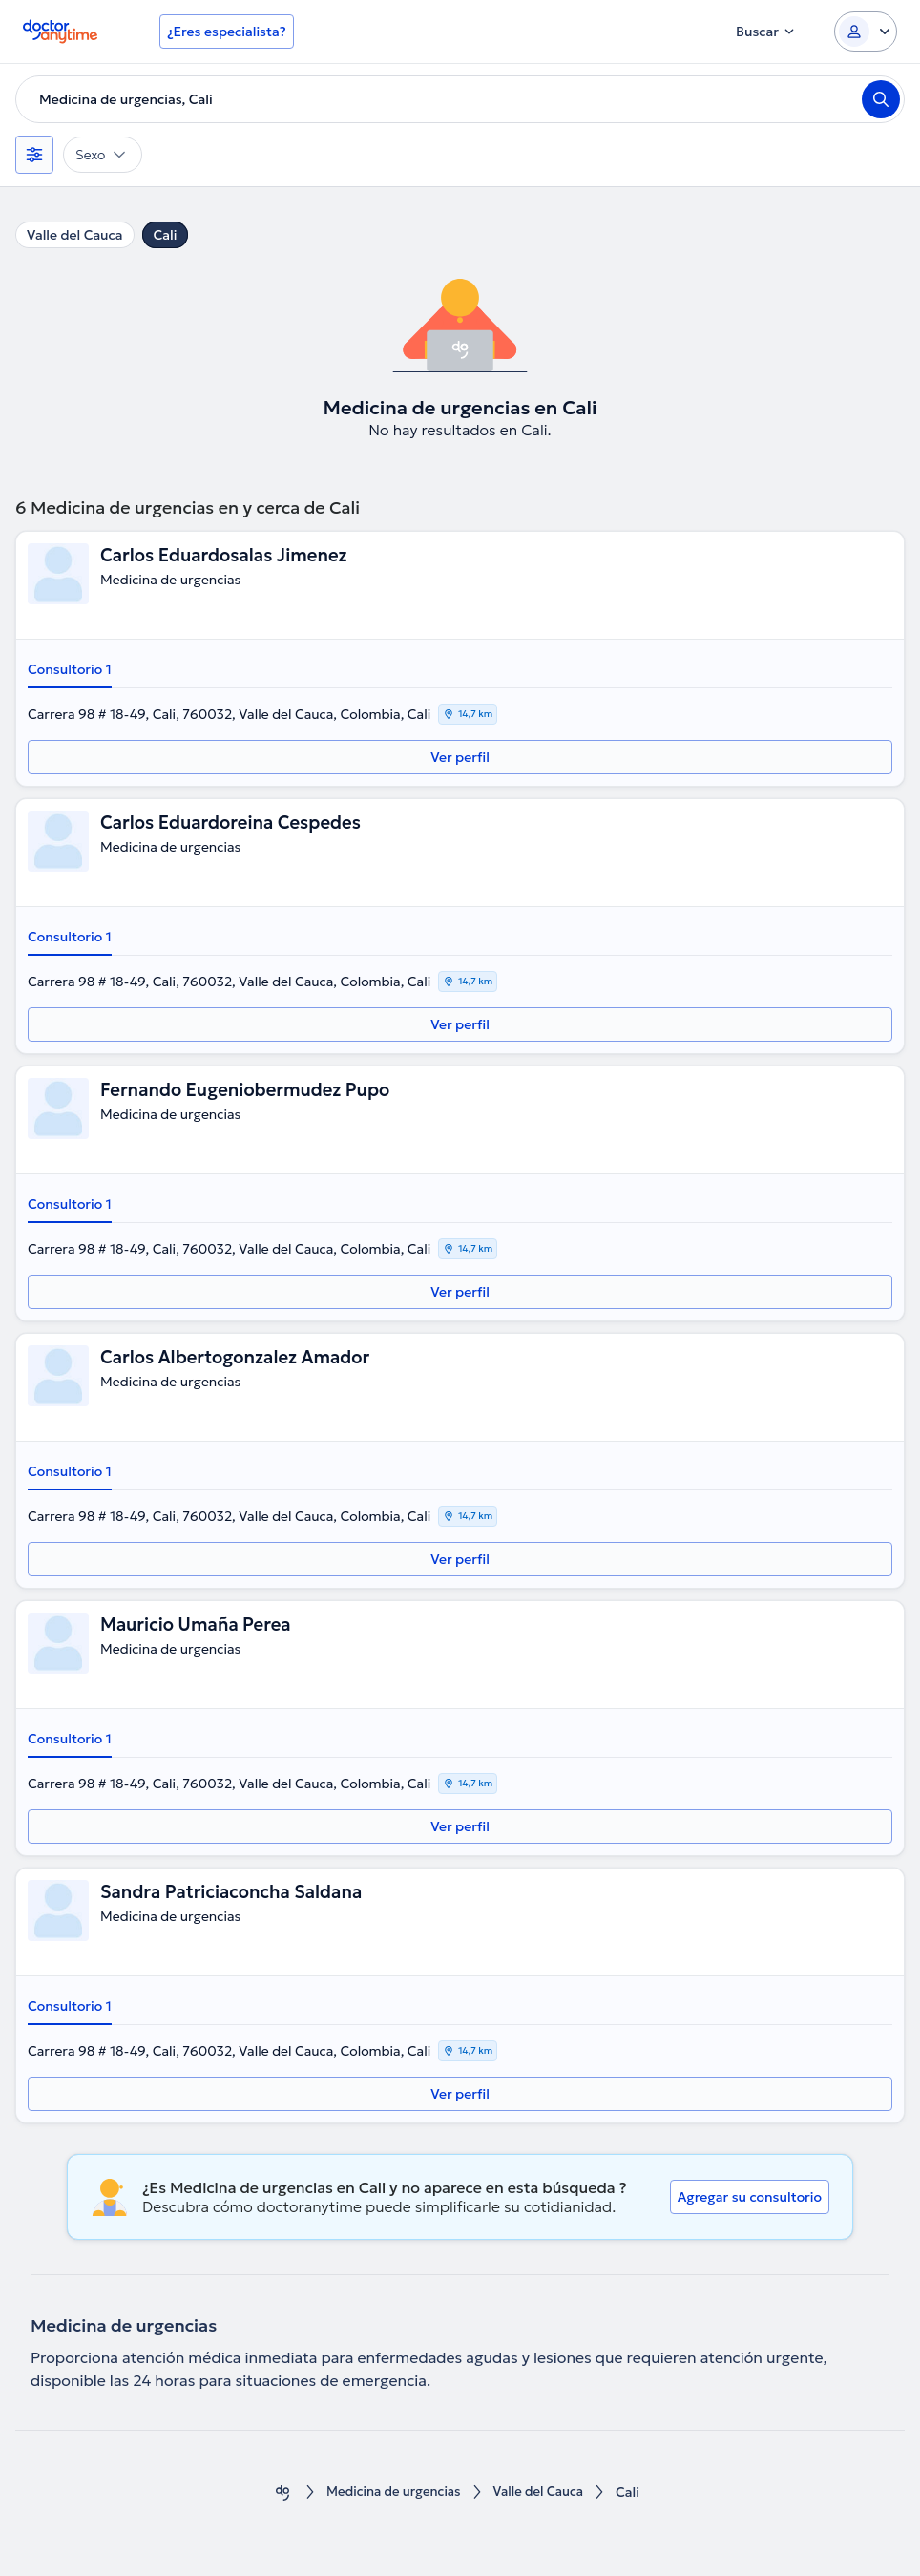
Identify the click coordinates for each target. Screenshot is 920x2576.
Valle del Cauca (75, 234)
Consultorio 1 (70, 669)
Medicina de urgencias (391, 2492)
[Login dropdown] (865, 31)
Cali (166, 234)
